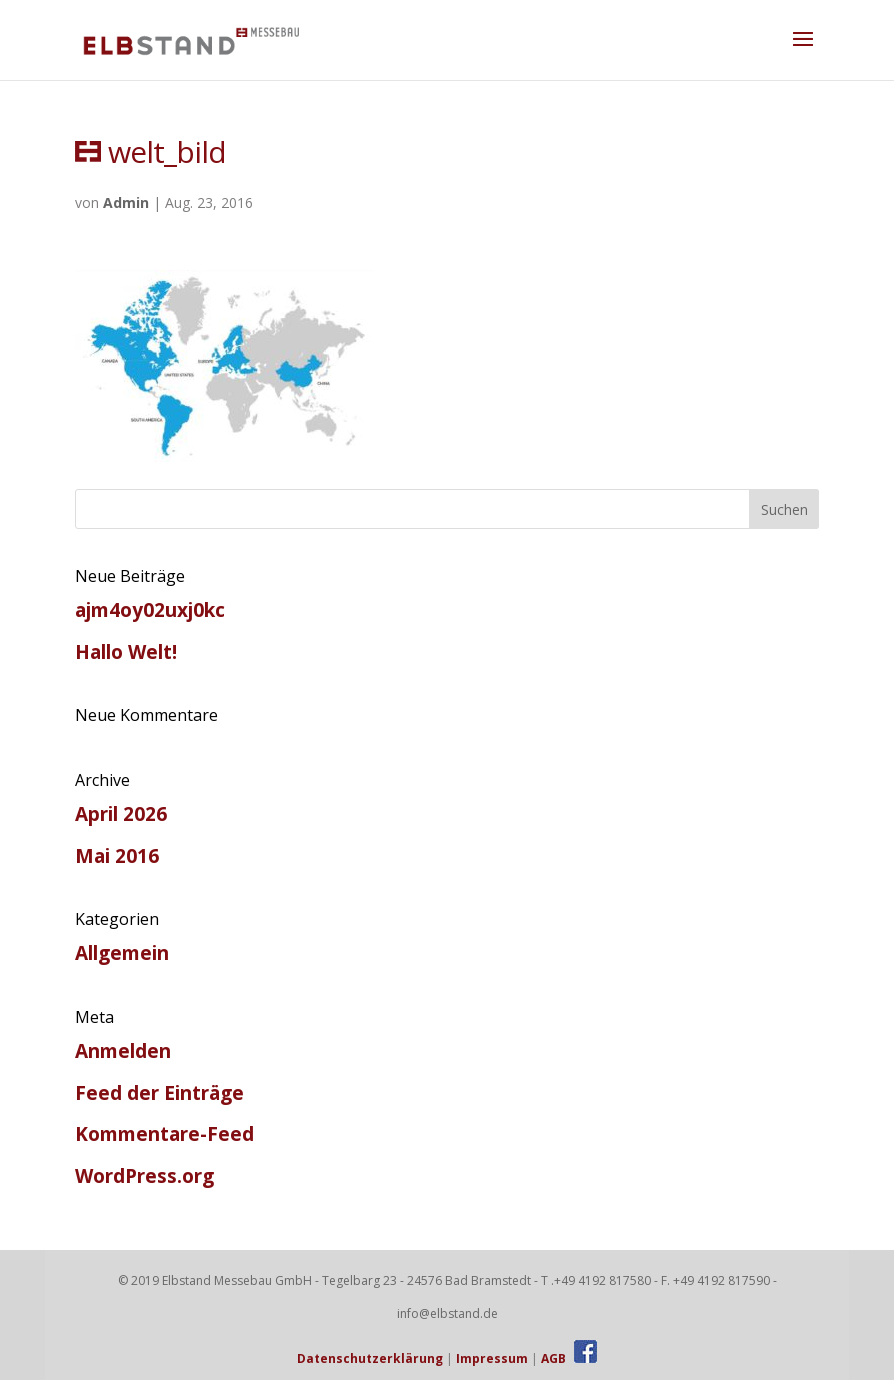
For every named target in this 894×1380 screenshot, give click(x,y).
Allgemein (122, 953)
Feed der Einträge (159, 1093)
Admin (126, 202)
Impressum (492, 1358)
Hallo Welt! (126, 652)
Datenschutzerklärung (370, 1358)
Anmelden (123, 1051)
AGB (553, 1358)
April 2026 (121, 814)
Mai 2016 (117, 856)
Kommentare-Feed (164, 1134)
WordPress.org (144, 1176)
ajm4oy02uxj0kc (150, 610)
